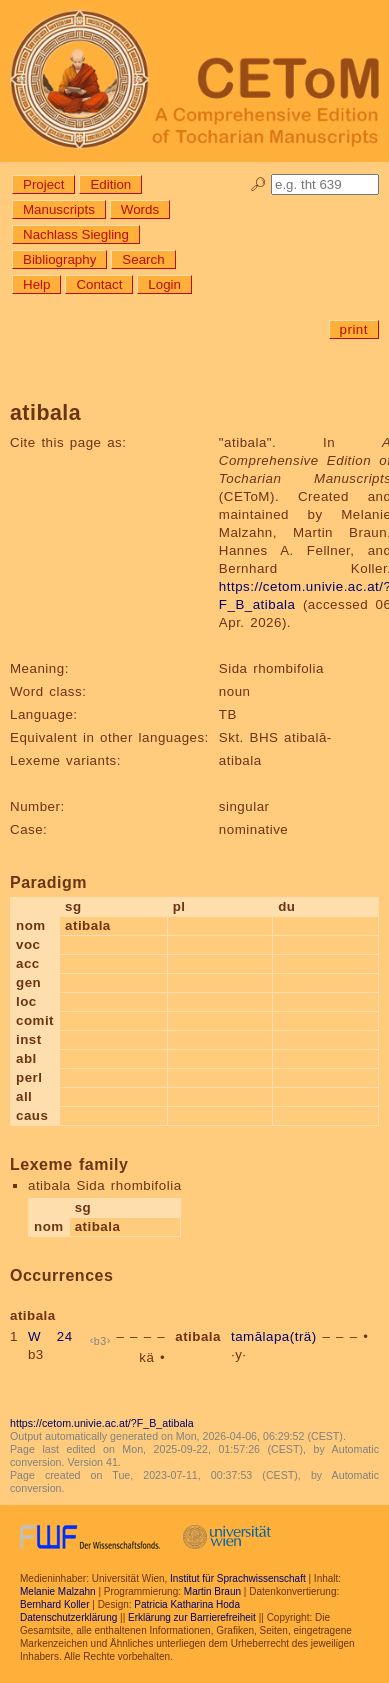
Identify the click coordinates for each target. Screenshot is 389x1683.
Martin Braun (212, 1591)
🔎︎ (258, 184)
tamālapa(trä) (274, 1336)
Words (140, 209)
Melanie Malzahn (58, 1591)
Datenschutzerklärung (68, 1617)
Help (36, 284)
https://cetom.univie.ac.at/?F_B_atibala (102, 1423)
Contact (99, 284)
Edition (110, 184)
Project (43, 184)
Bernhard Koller (54, 1604)
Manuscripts (59, 209)
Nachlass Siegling (76, 234)
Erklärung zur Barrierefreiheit (192, 1617)
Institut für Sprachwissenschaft (238, 1578)
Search (143, 259)
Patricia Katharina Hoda (187, 1604)
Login (164, 284)
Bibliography (59, 259)
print (354, 329)
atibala (198, 1336)
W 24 (50, 1336)
